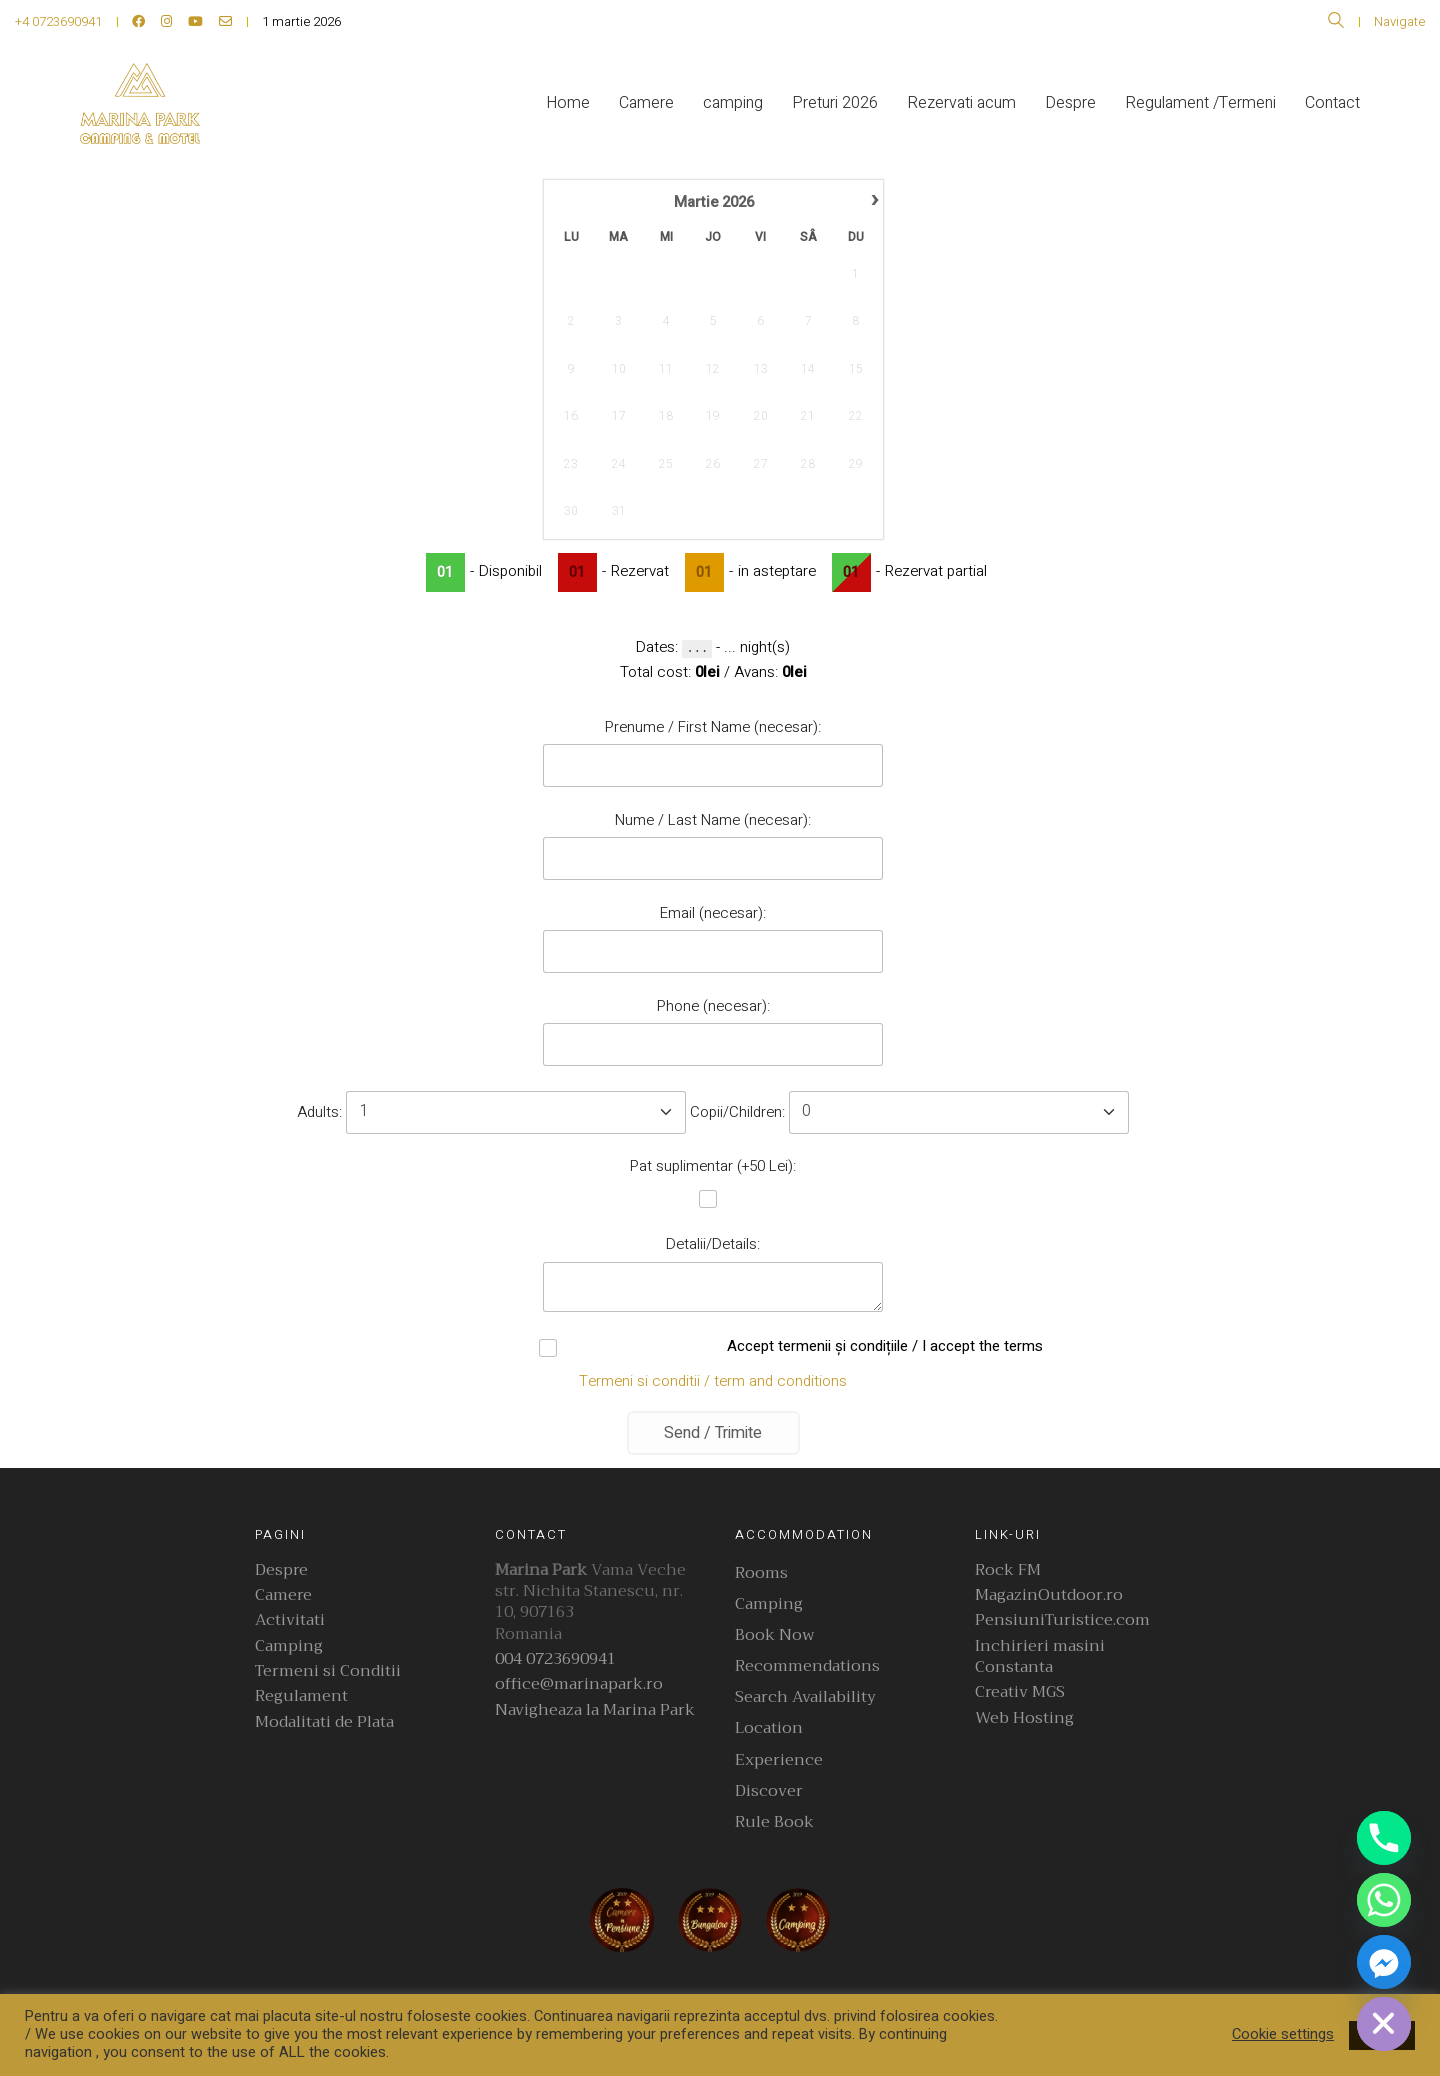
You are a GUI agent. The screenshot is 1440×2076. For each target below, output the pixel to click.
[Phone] (1384, 1838)
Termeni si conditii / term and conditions (713, 1381)
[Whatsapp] (1384, 1900)
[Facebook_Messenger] (1384, 1962)
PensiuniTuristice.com (1062, 1620)
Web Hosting (1024, 1718)
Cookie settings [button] (1283, 2035)
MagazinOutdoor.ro (1049, 1595)
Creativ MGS (1020, 1692)
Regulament (301, 1696)
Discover (769, 1791)
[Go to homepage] (140, 103)
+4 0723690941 (58, 21)
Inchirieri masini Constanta (1040, 1657)
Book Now (775, 1635)
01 (445, 573)
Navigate (1399, 21)
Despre (281, 1570)
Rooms (761, 1573)
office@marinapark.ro (579, 1684)
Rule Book (774, 1822)
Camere (283, 1595)
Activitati (290, 1620)
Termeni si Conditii (328, 1671)
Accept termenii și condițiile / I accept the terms (713, 1347)
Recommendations (807, 1666)
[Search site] (1336, 23)
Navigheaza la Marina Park (595, 1710)
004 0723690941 (555, 1659)
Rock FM (1008, 1570)
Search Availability (805, 1697)
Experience (779, 1760)
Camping (289, 1646)
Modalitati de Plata (324, 1722)
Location (769, 1728)
